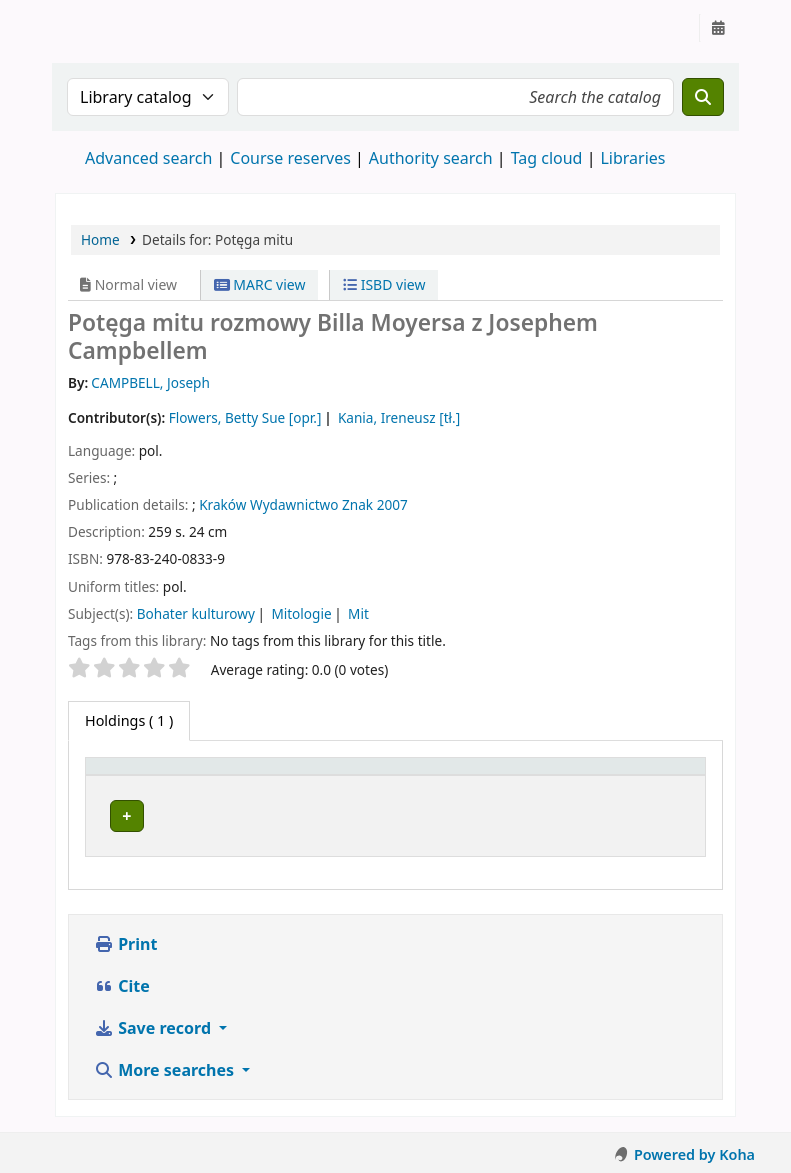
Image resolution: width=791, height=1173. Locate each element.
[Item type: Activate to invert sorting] (132, 785)
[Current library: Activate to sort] (295, 785)
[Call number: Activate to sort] (476, 785)
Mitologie (301, 613)
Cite (122, 1020)
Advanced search (148, 158)
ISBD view (384, 284)
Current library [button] (240, 794)
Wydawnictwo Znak (311, 504)
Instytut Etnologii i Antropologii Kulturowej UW (106, 28)
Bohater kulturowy (196, 613)
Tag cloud (547, 158)
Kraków (222, 504)
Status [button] (572, 794)
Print (125, 978)
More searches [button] (166, 1104)
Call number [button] (464, 794)
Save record (154, 1062)
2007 (392, 504)
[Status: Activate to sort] (622, 785)
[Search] (703, 97)
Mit (358, 613)
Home (100, 239)
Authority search (431, 158)
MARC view (260, 284)
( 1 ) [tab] (129, 720)
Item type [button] (111, 785)
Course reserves (290, 158)
